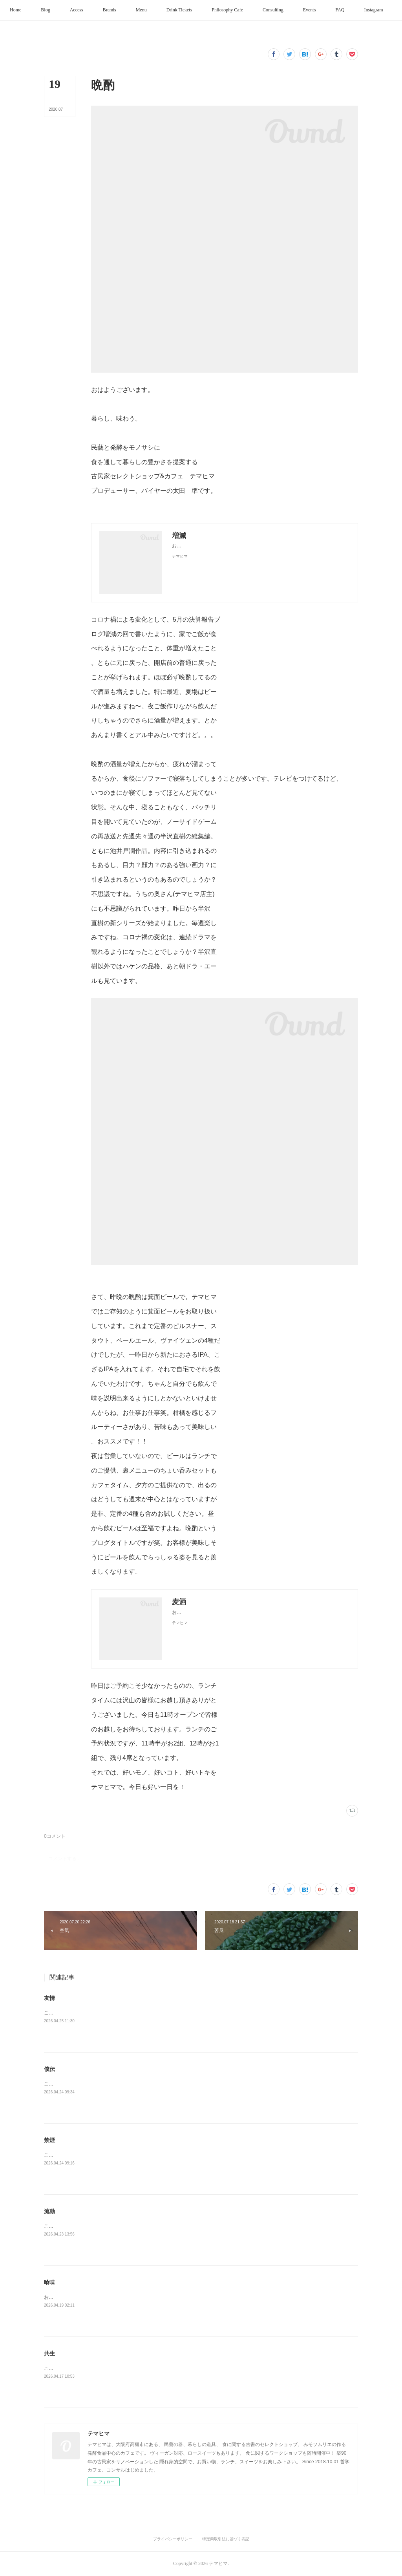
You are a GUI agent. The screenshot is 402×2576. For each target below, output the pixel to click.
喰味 (49, 2282)
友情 (49, 1998)
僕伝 (49, 2069)
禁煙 (49, 2140)
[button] (35, 10)
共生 (49, 2353)
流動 (49, 2211)
